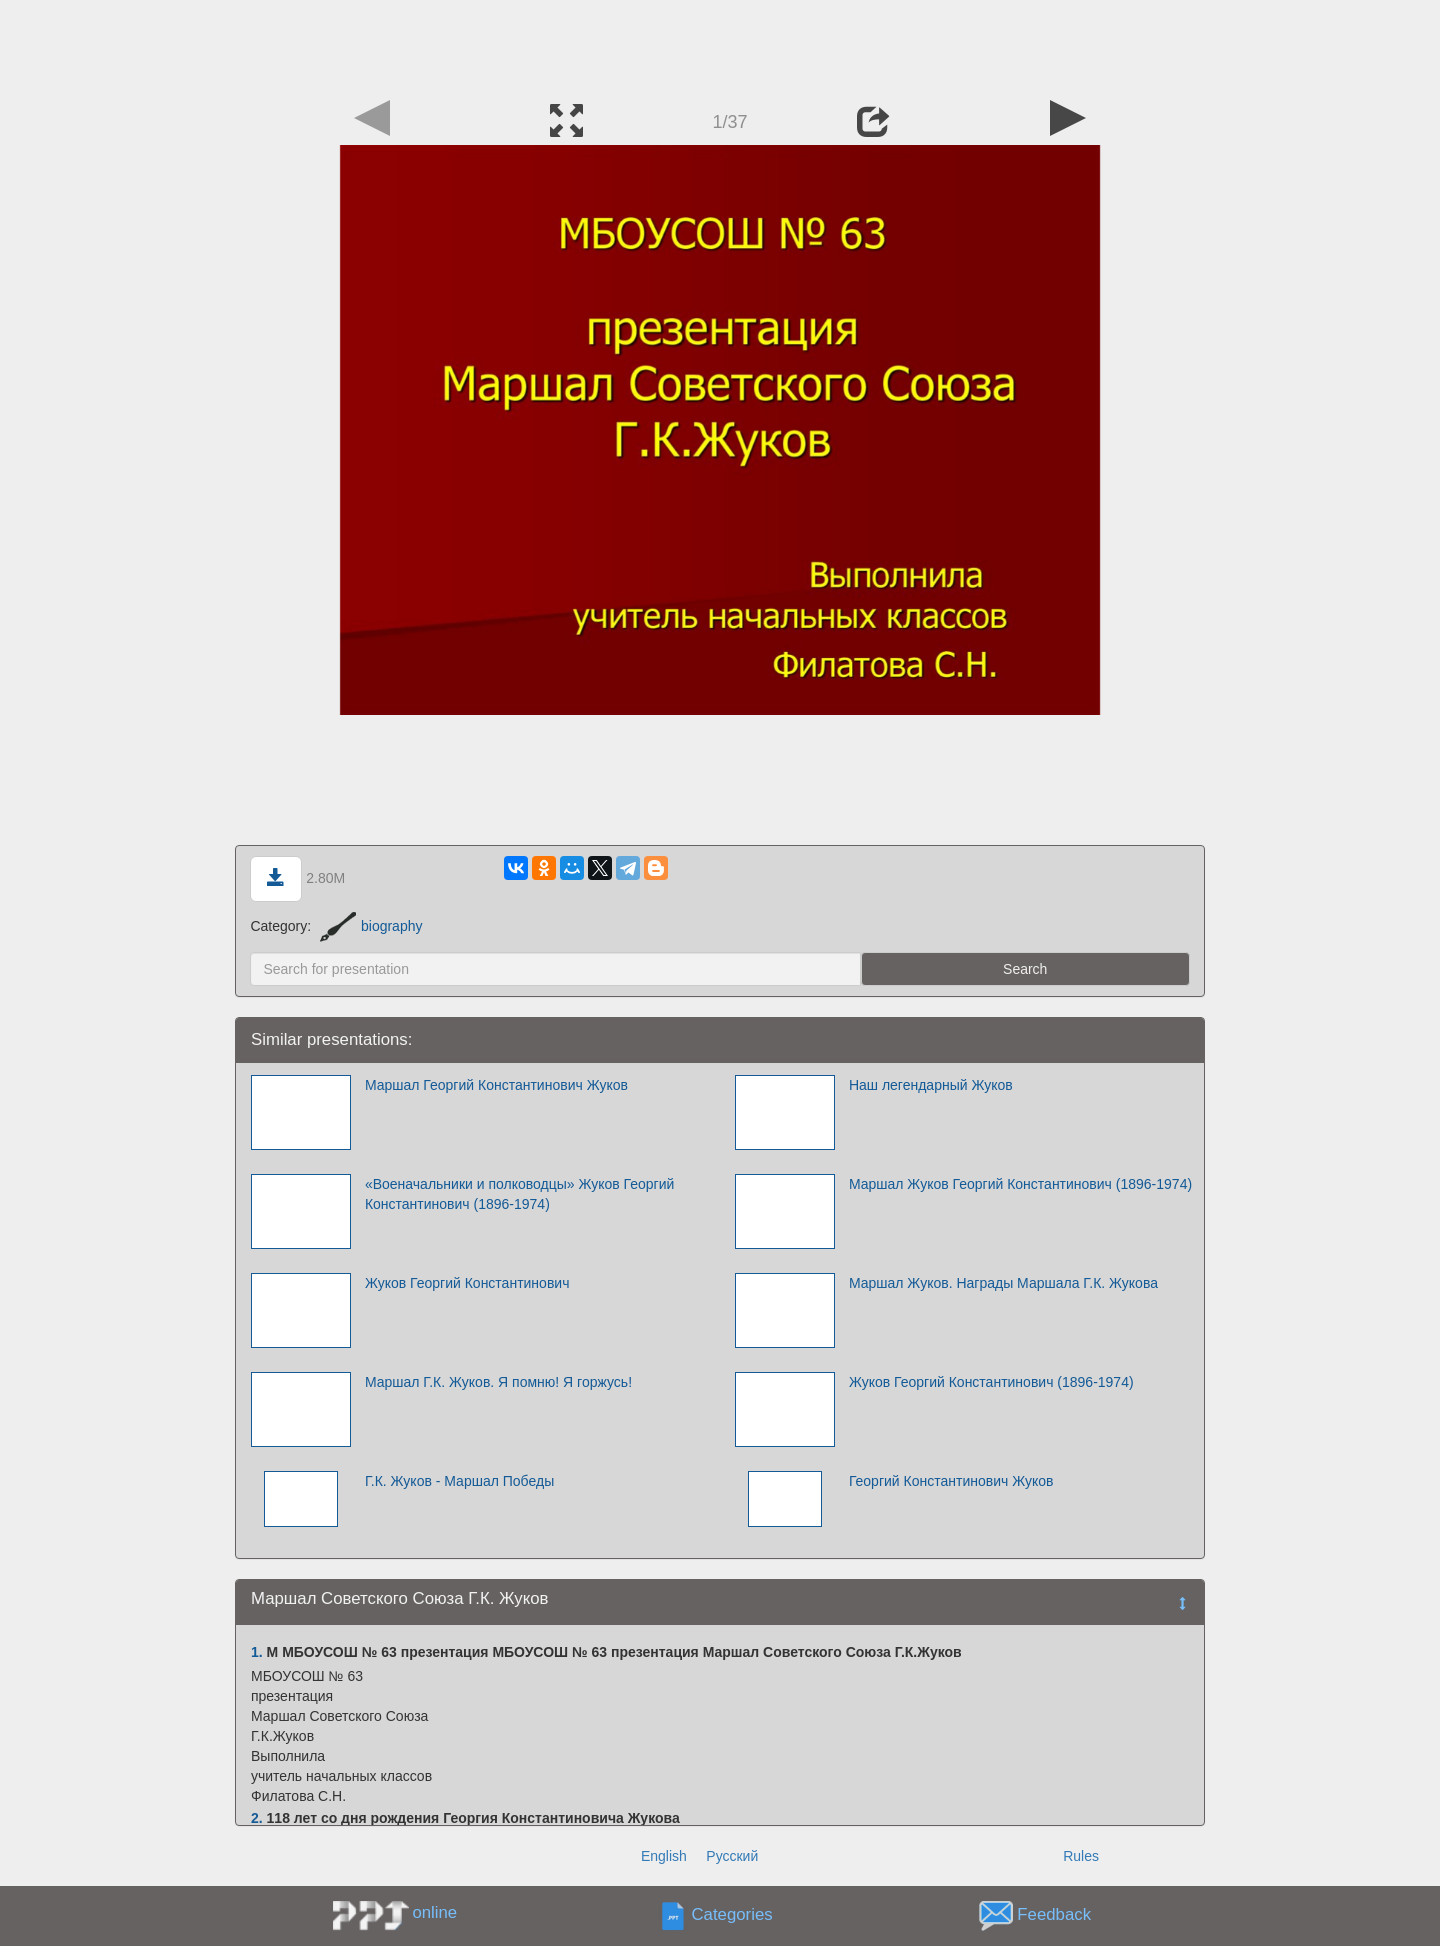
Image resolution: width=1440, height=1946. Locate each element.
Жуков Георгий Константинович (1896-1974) (991, 1382)
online (434, 1912)
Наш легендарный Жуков (931, 1085)
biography (371, 926)
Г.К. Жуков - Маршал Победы (459, 1481)
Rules (1081, 1856)
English (664, 1856)
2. (257, 1818)
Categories (732, 1915)
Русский (732, 1856)
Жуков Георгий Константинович (467, 1283)
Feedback (1054, 1915)
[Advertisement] (720, 45)
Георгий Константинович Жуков (951, 1481)
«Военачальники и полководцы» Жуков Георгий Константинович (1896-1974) (519, 1194)
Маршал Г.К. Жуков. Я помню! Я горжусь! (498, 1382)
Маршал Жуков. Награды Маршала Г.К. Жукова (1003, 1283)
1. (257, 1652)
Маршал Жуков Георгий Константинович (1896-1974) (1020, 1184)
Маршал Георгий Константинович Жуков (496, 1085)
